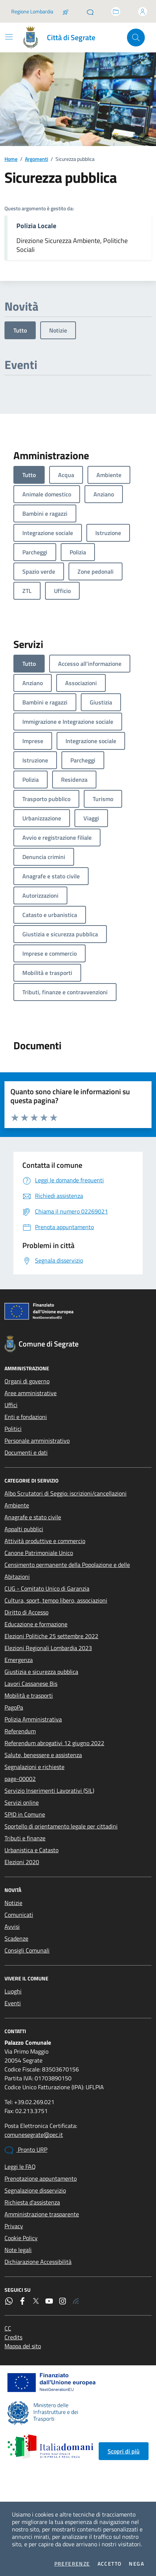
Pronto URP (25, 2150)
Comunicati (18, 1914)
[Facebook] (22, 2301)
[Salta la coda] (65, 11)
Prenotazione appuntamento (40, 2178)
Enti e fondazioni (25, 1416)
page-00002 (20, 1778)
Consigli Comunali (27, 1950)
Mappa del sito (22, 2346)
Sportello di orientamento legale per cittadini (61, 1826)
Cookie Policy (21, 2237)
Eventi (12, 2003)
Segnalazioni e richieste (34, 1766)
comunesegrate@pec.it (33, 2134)
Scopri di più (124, 2451)
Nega (136, 2563)
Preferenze (72, 2563)
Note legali (18, 2249)
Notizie (58, 330)
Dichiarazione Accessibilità (37, 2261)
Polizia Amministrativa (33, 1719)
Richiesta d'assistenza (32, 2202)
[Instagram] (62, 2301)
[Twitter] (35, 2301)
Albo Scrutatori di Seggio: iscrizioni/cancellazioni (65, 1493)
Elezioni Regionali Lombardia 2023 (48, 1647)
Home (10, 159)
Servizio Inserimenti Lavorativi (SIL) (49, 1790)
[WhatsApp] (8, 2301)
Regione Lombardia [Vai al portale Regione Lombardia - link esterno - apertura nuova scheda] (32, 11)
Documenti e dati (26, 1452)
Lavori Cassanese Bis (30, 1683)
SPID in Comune (24, 1814)
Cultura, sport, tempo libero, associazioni (55, 1600)
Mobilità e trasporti (28, 1695)
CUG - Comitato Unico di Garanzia (46, 1588)
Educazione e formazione (35, 1624)
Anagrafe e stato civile (32, 1517)
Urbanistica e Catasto (31, 1850)
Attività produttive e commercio (44, 1540)
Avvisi (12, 1926)
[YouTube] (49, 2301)
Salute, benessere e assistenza (43, 1754)
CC (7, 2328)
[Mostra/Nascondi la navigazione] (8, 36)
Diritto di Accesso (26, 1612)
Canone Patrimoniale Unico (38, 1552)
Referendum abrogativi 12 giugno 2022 (54, 1743)
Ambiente (16, 1505)
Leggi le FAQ (20, 2166)
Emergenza (18, 1659)
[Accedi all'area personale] (142, 11)
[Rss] (75, 2301)
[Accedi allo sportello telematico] (115, 11)
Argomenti (36, 159)
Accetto (110, 2563)
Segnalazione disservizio (35, 2190)
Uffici (10, 1404)
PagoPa (13, 1707)
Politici (13, 1428)
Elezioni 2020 (21, 1861)
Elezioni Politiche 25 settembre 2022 (51, 1636)
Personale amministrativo (37, 1440)
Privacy (13, 2226)
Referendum (20, 1731)
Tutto (20, 330)
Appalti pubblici (23, 1528)
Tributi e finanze (24, 1838)
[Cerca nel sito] (136, 37)
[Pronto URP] (90, 11)
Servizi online (21, 1802)
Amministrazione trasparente (41, 2214)
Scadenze (16, 1938)
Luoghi (13, 1991)
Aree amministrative (30, 1393)
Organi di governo (27, 1381)
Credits (13, 2337)
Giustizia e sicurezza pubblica (41, 1671)
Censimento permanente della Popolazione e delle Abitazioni (67, 1570)
